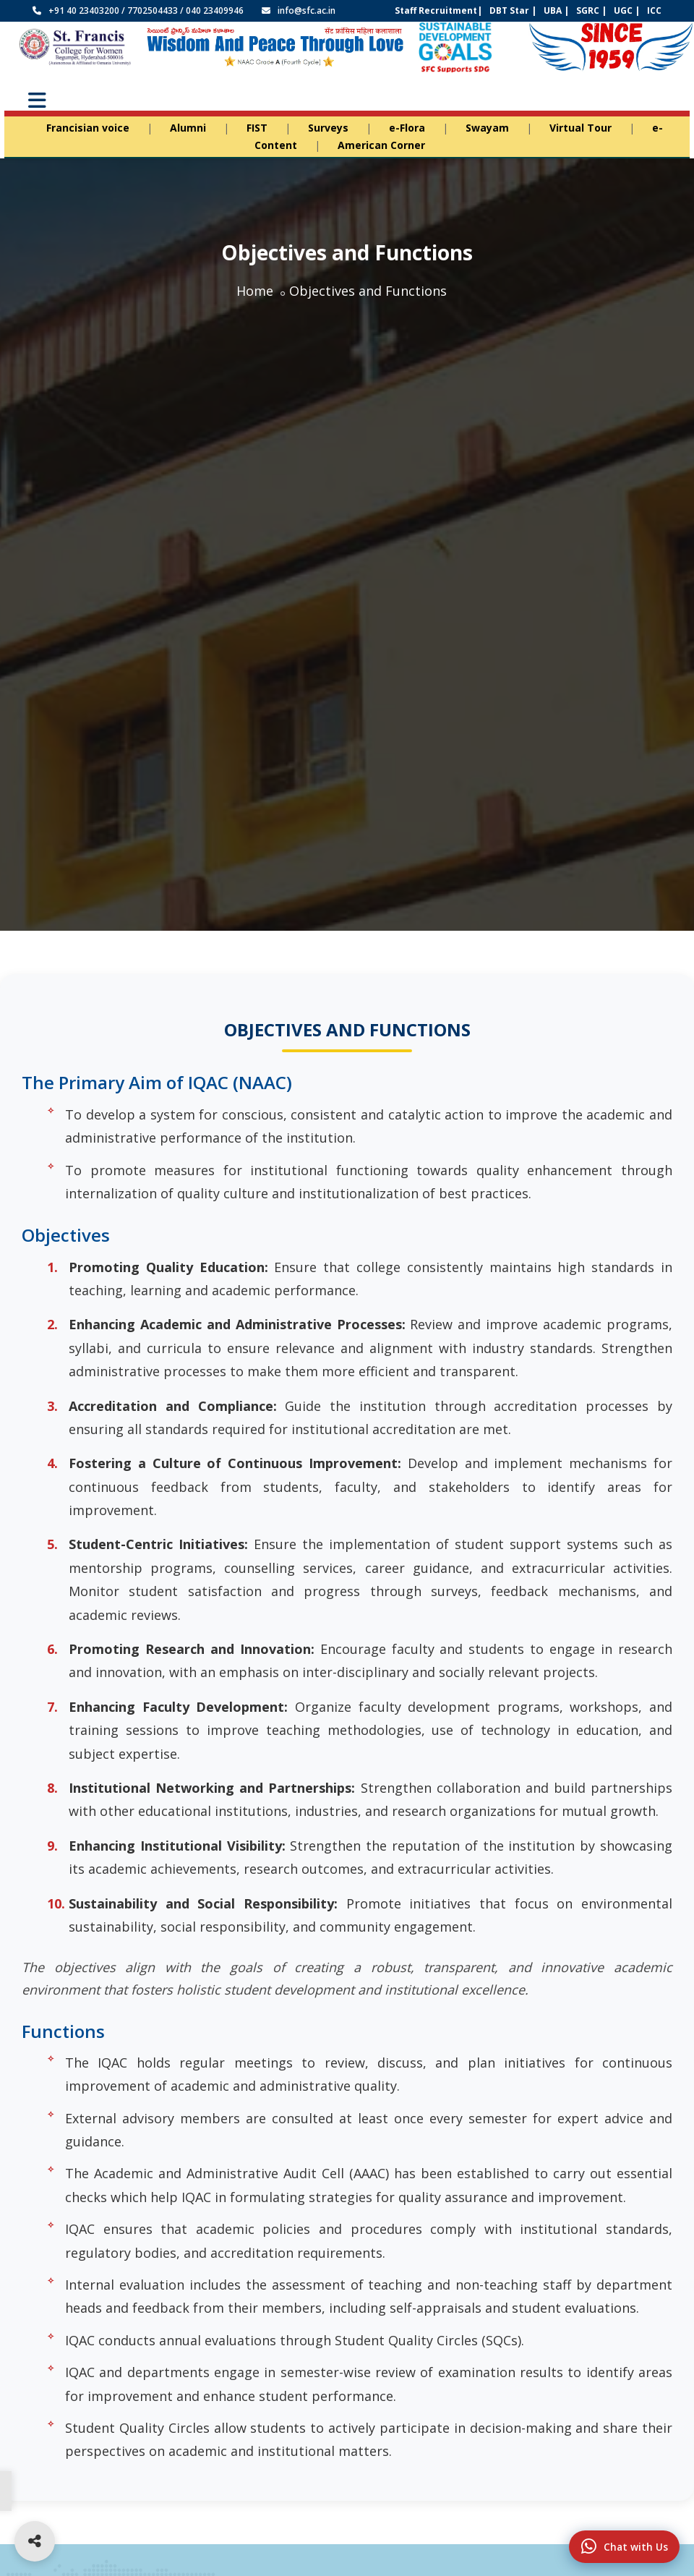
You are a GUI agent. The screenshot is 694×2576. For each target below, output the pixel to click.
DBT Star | (512, 10)
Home (254, 290)
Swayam (487, 128)
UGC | (627, 10)
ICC (654, 10)
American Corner (381, 145)
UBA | (556, 10)
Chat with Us (613, 2540)
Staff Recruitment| (438, 10)
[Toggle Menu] (37, 100)
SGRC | (591, 10)
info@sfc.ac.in (306, 10)
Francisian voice (87, 128)
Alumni (188, 128)
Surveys (328, 128)
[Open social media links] (34, 2541)
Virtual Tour (580, 128)
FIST (257, 128)
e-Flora (407, 128)
